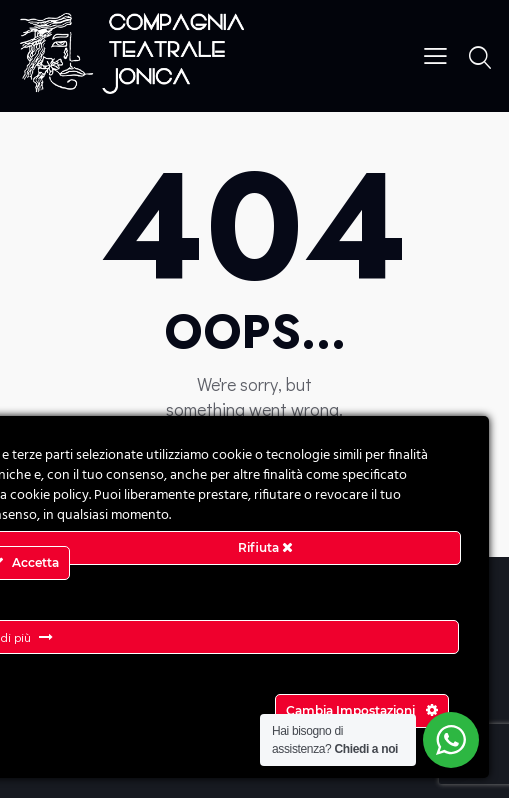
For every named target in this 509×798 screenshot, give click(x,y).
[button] (435, 53)
